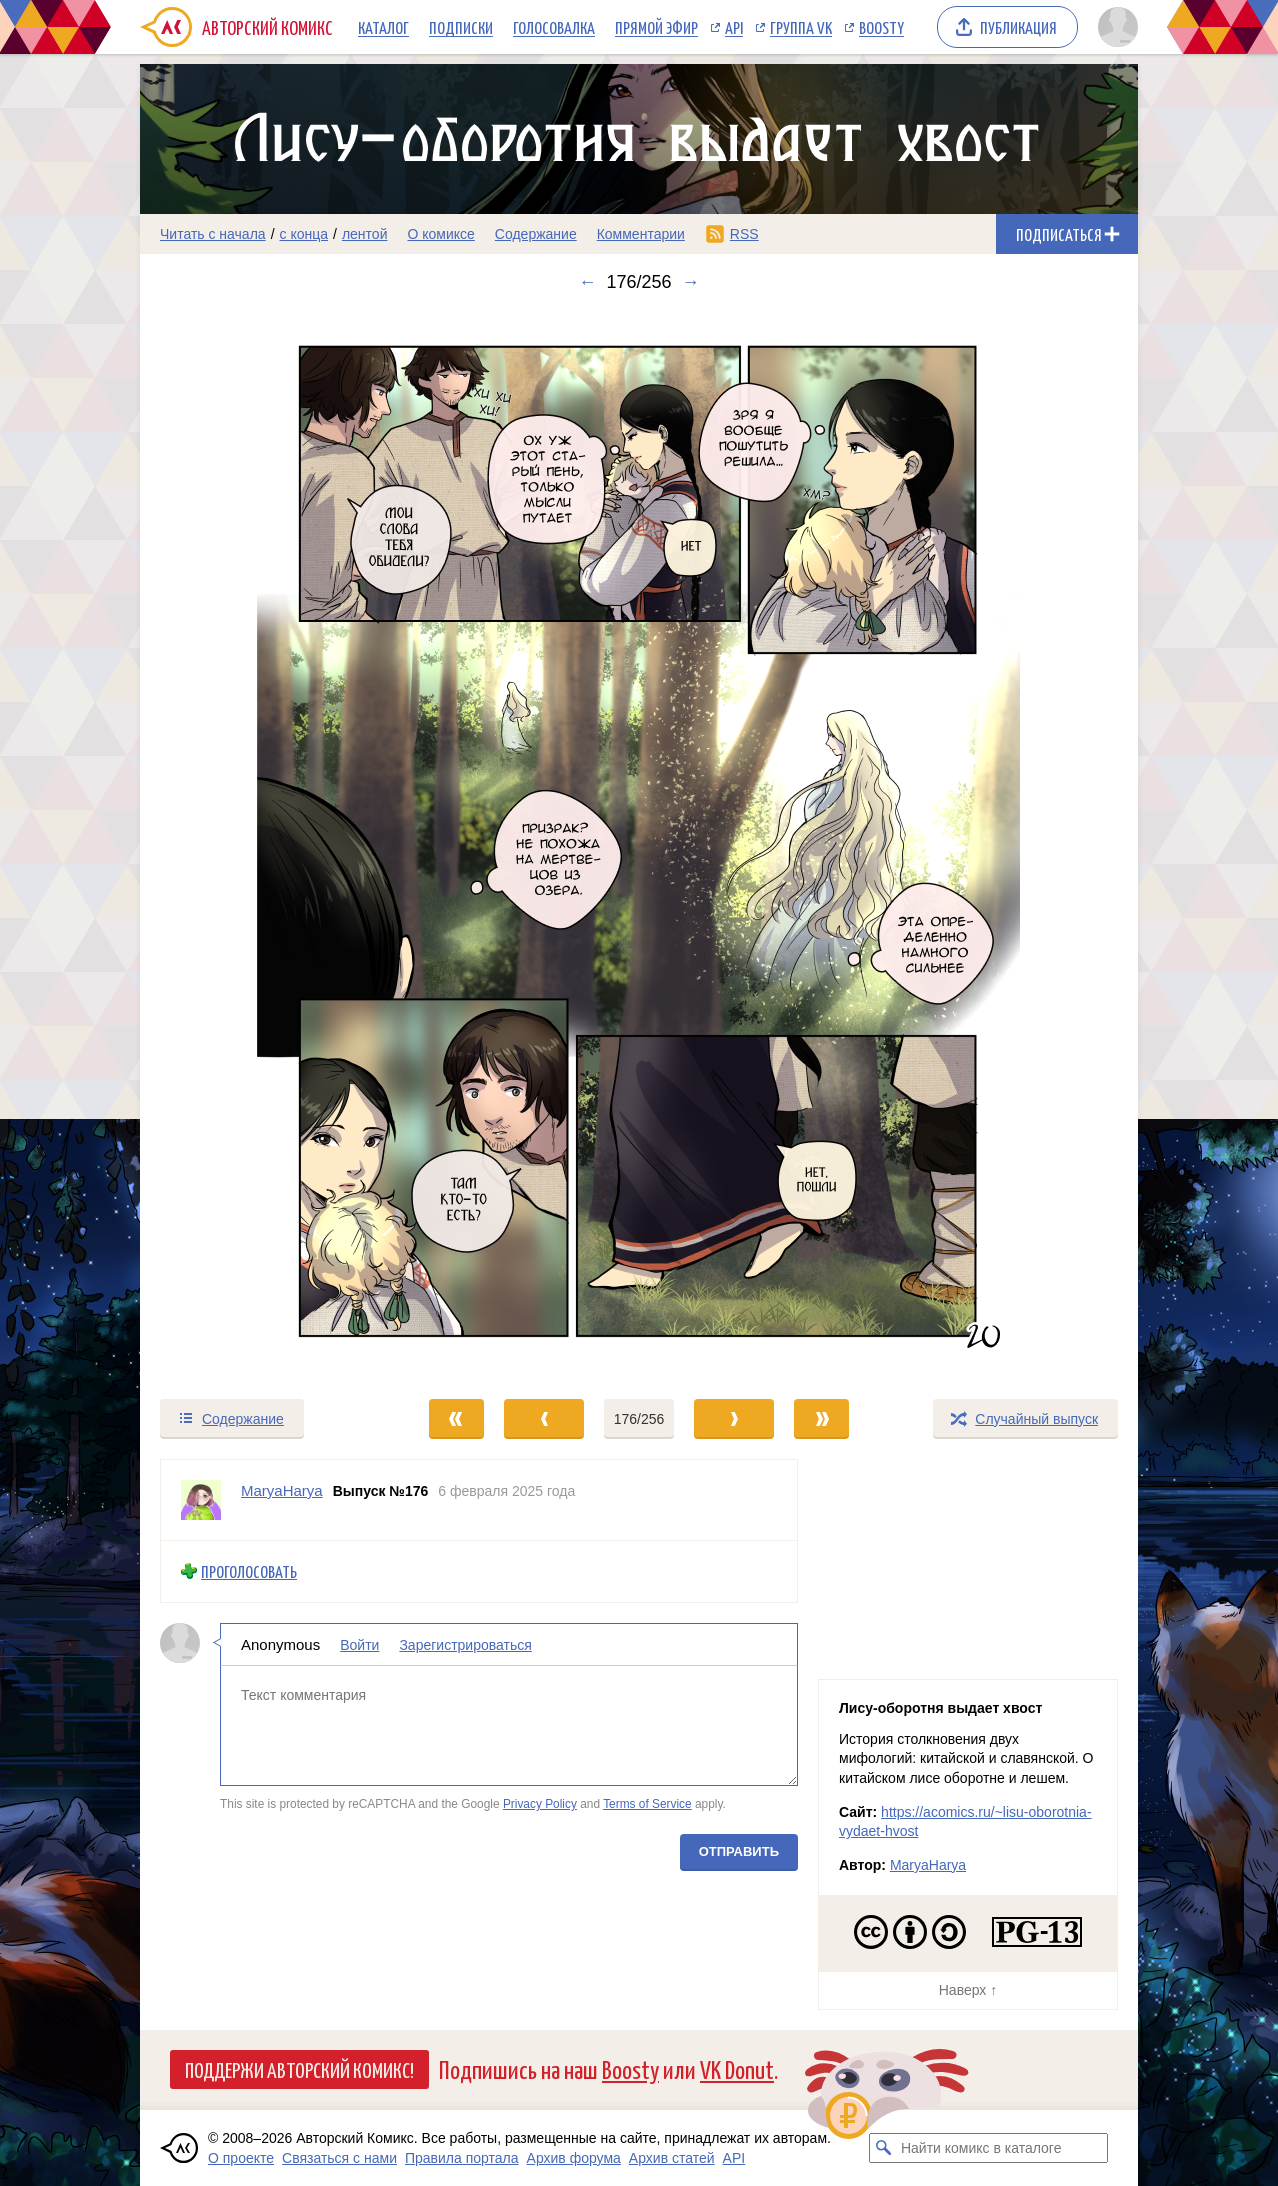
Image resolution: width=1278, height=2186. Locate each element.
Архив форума (574, 2158)
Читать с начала (213, 234)
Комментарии (641, 234)
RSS (744, 234)
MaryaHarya (928, 1865)
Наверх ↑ (968, 1990)
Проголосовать (249, 1571)
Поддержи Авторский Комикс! (299, 2069)
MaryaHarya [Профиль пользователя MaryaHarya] (282, 1490)
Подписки (461, 27)
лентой (365, 234)
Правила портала (462, 2158)
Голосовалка (554, 27)
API (734, 27)
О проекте (241, 2158)
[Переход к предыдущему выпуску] (265, 845)
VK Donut (737, 2068)
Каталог (383, 27)
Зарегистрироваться (465, 1644)
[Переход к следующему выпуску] (639, 845)
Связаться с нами (339, 2158)
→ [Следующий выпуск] (691, 282)
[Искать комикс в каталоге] (884, 2148)
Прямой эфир (656, 27)
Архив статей (672, 2158)
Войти (359, 1644)
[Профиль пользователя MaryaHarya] (201, 1500)
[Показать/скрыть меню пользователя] (1114, 27)
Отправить (739, 1850)
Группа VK (801, 27)
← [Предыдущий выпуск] (587, 282)
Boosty (881, 27)
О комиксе (440, 234)
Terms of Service (647, 1804)
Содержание (536, 234)
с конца (304, 234)
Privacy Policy (540, 1804)
